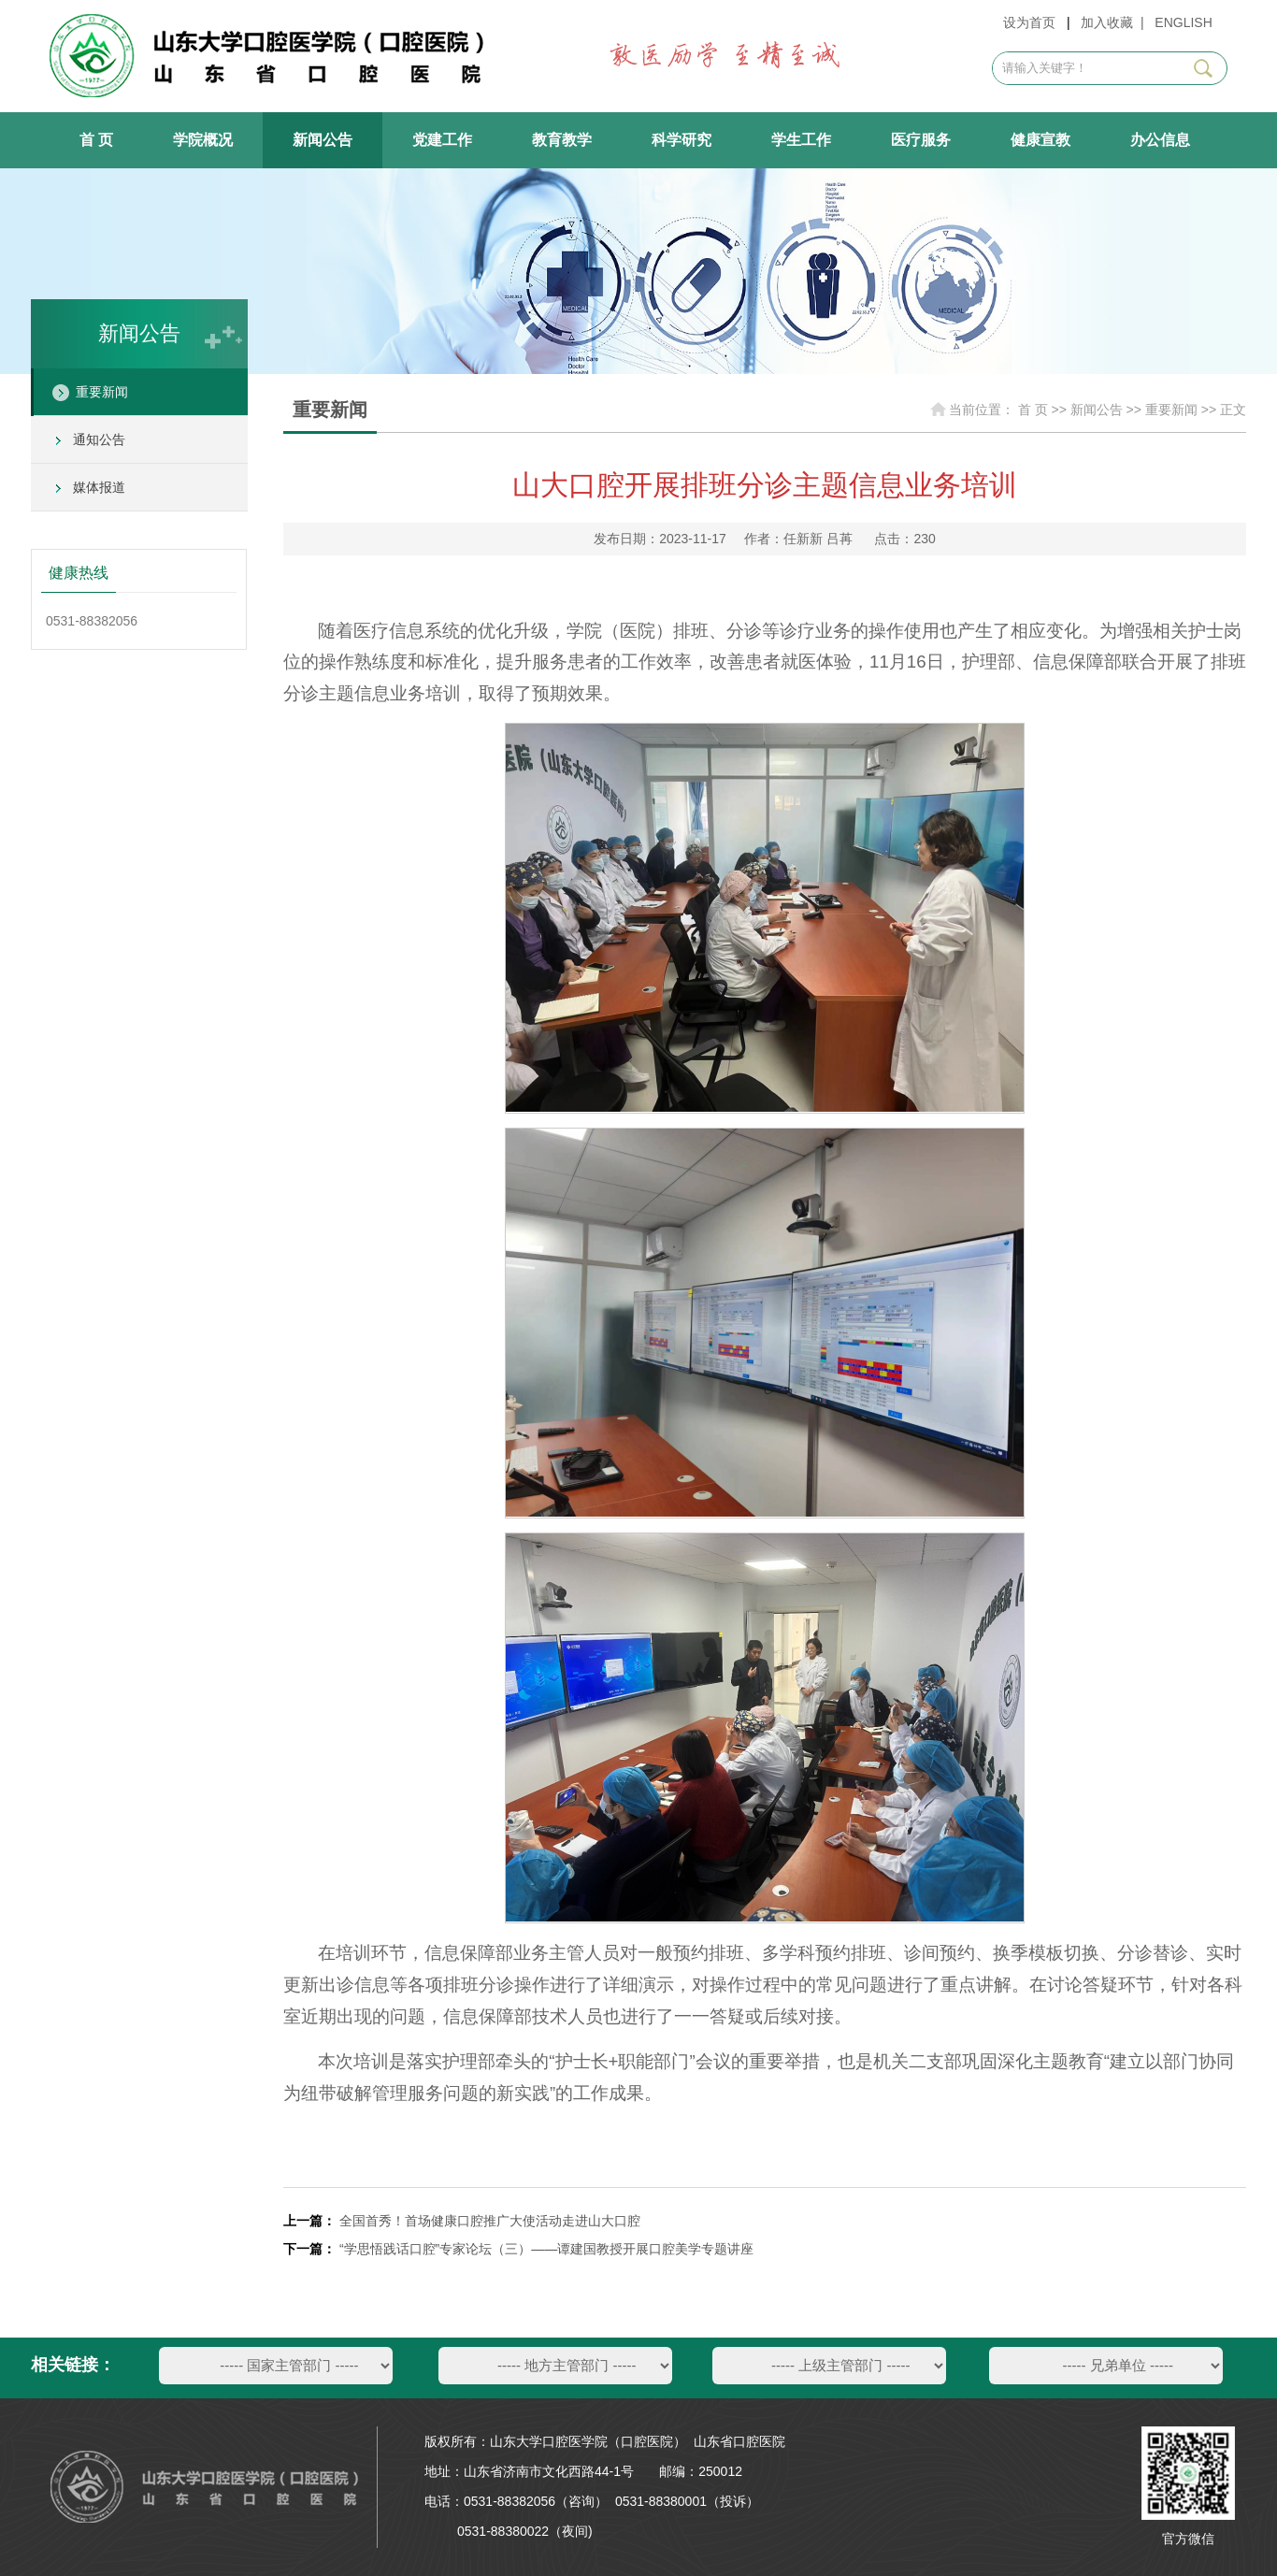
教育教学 (562, 140)
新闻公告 (322, 140)
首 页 (96, 140)
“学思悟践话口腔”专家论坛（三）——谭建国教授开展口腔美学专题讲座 (546, 2248)
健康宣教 (1040, 140)
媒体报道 (99, 487)
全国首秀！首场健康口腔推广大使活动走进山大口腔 (491, 2220)
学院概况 (203, 140)
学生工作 (801, 140)
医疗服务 (921, 140)
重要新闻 (102, 391)
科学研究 (681, 140)
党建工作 (442, 140)
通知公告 (99, 439)
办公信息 (1160, 140)
